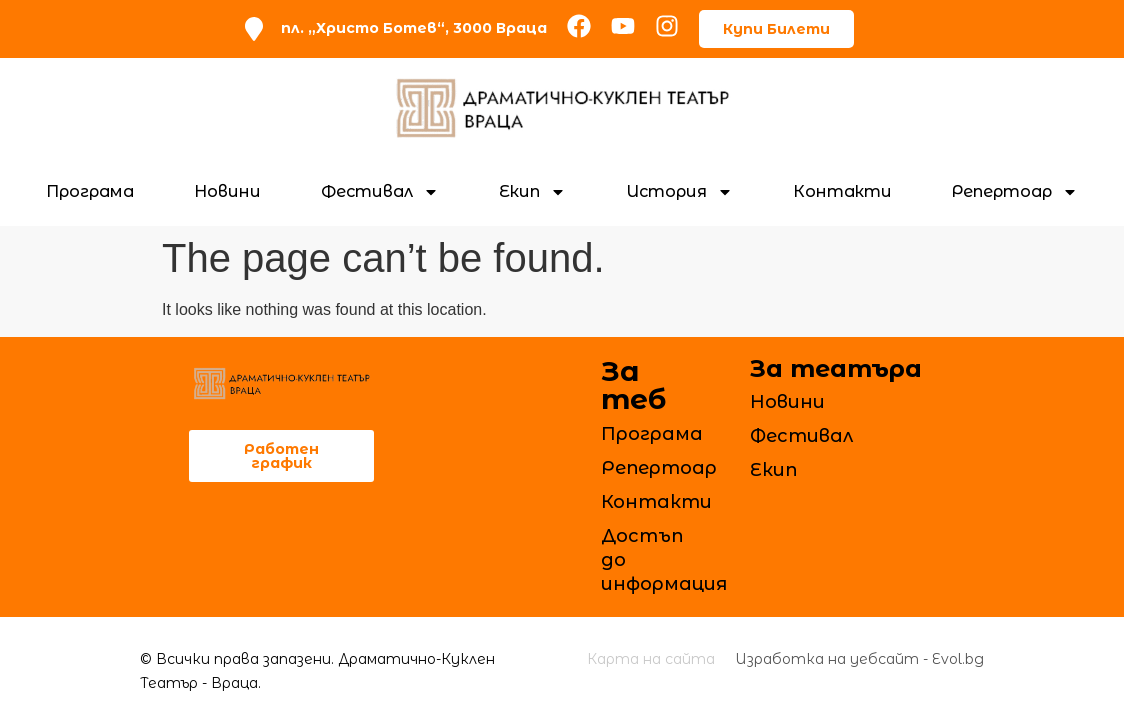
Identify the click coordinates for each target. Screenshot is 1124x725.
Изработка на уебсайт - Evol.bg (859, 659)
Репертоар (1015, 192)
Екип (532, 192)
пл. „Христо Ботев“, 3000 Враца (414, 28)
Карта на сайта (651, 659)
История (679, 192)
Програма (90, 191)
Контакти (842, 191)
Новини (227, 191)
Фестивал (380, 192)
